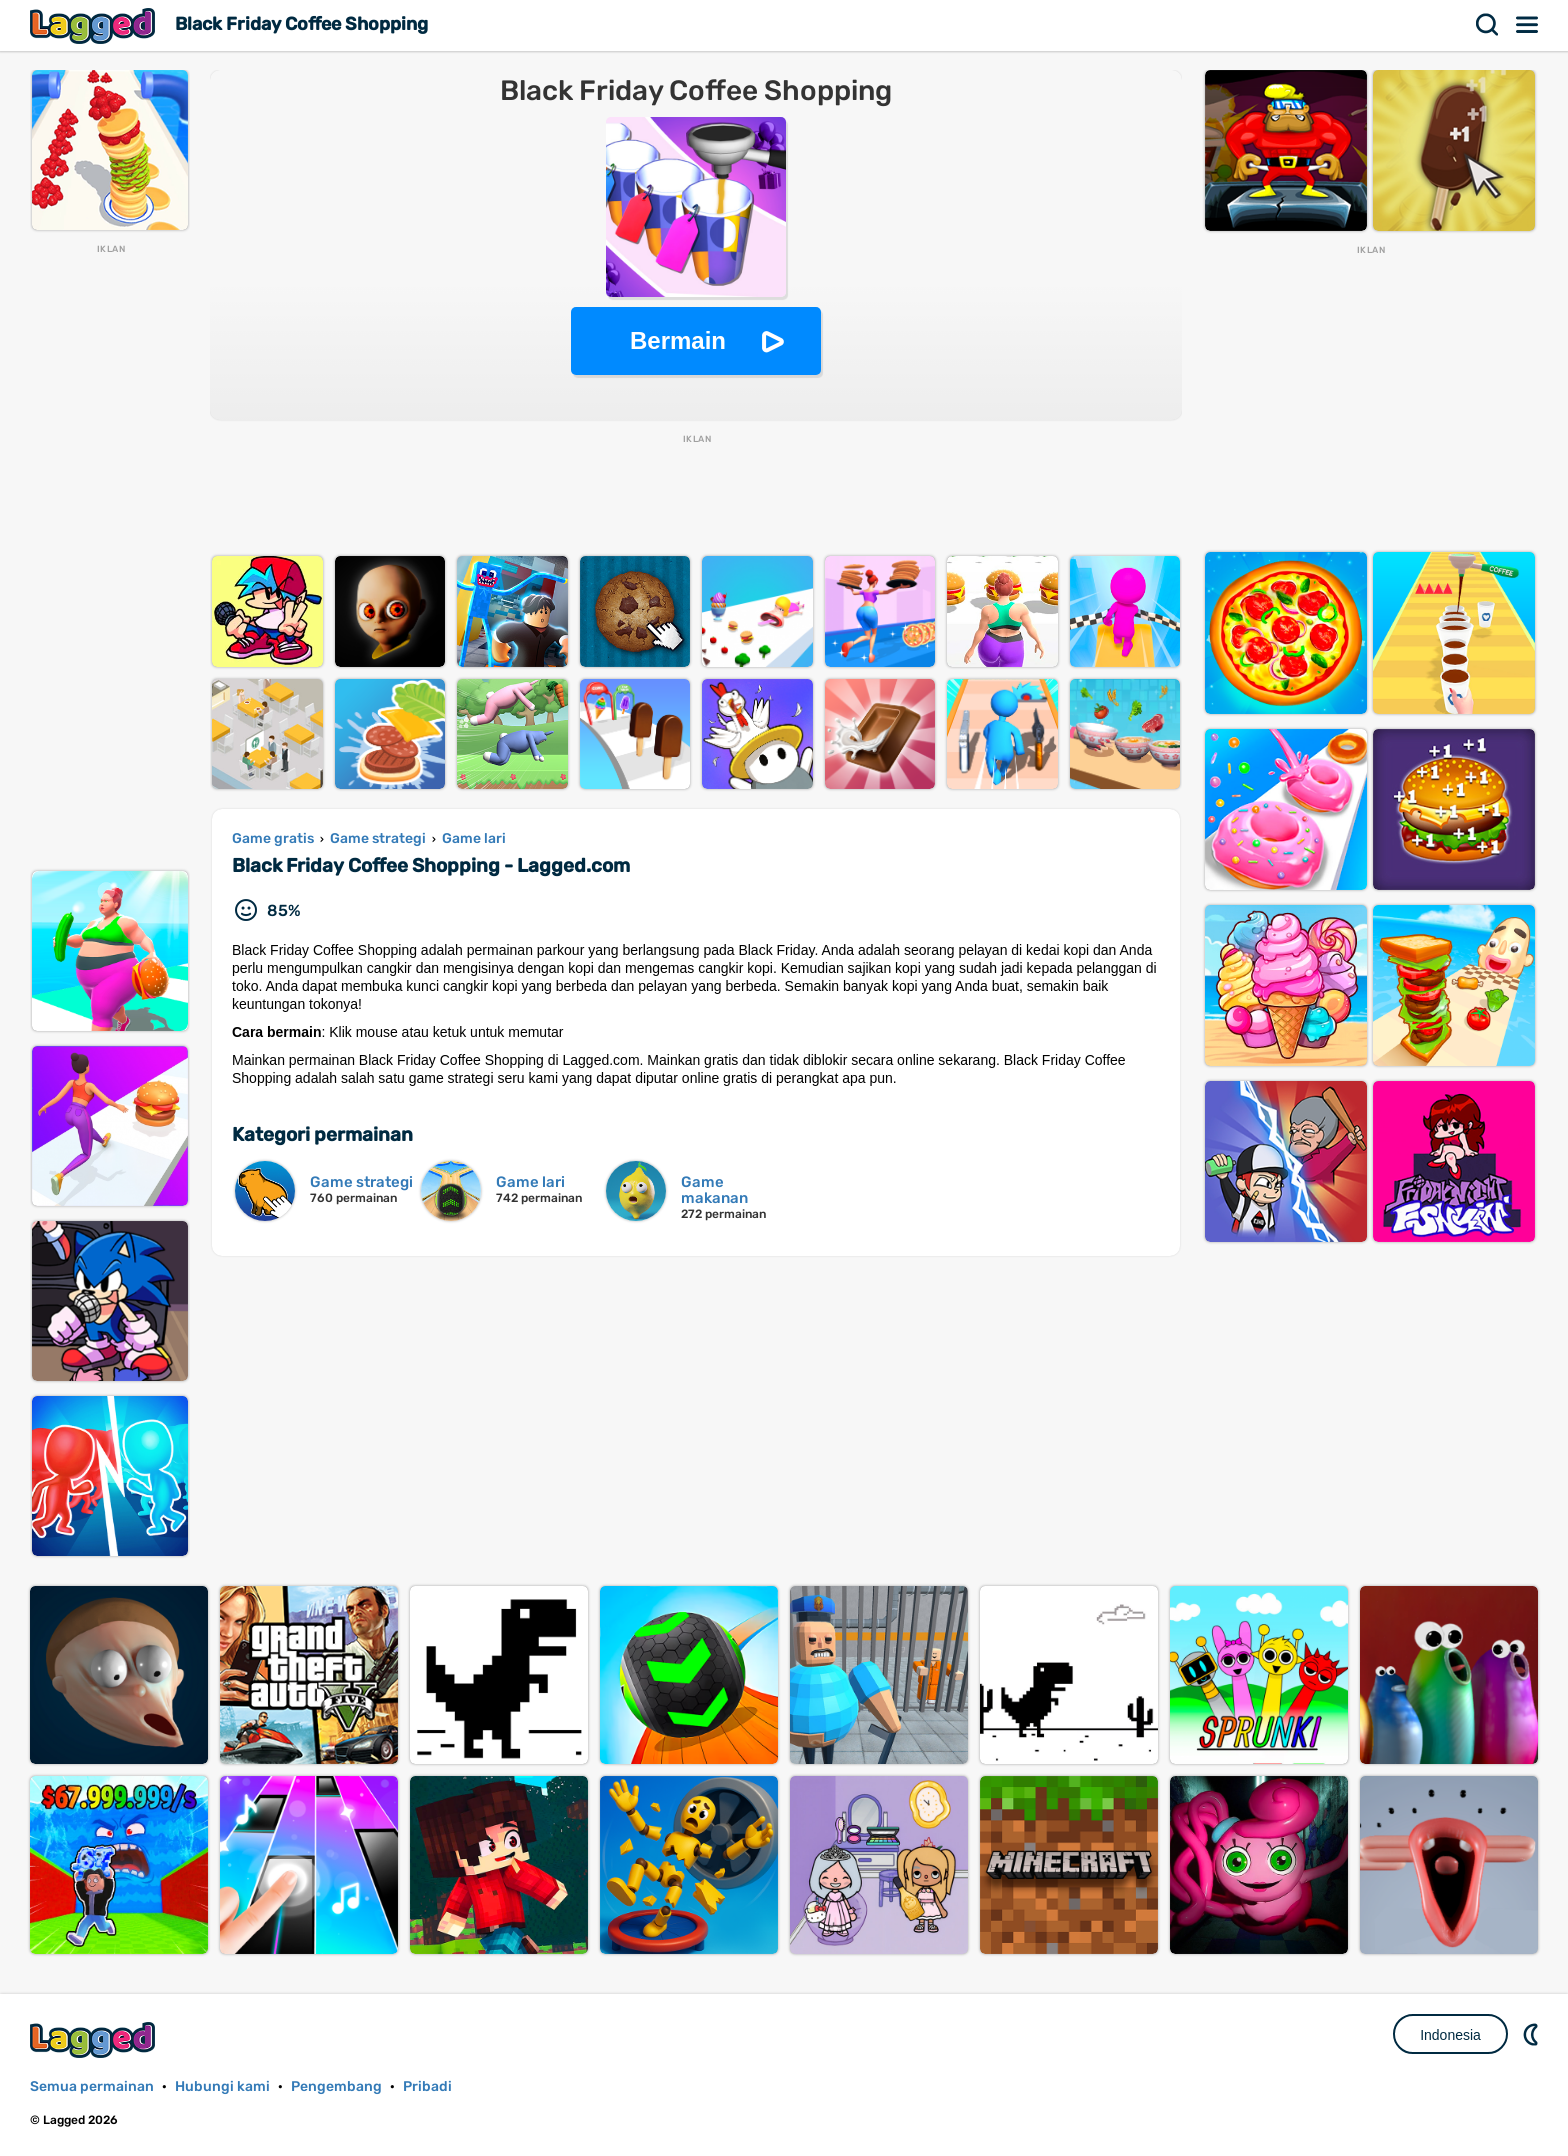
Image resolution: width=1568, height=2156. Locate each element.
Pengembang (336, 2086)
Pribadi (427, 2086)
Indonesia (1450, 2035)
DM (1533, 2034)
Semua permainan (92, 2086)
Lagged (95, 25)
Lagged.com (95, 2039)
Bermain (678, 340)
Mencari (1488, 25)
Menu (1528, 25)
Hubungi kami (222, 2086)
